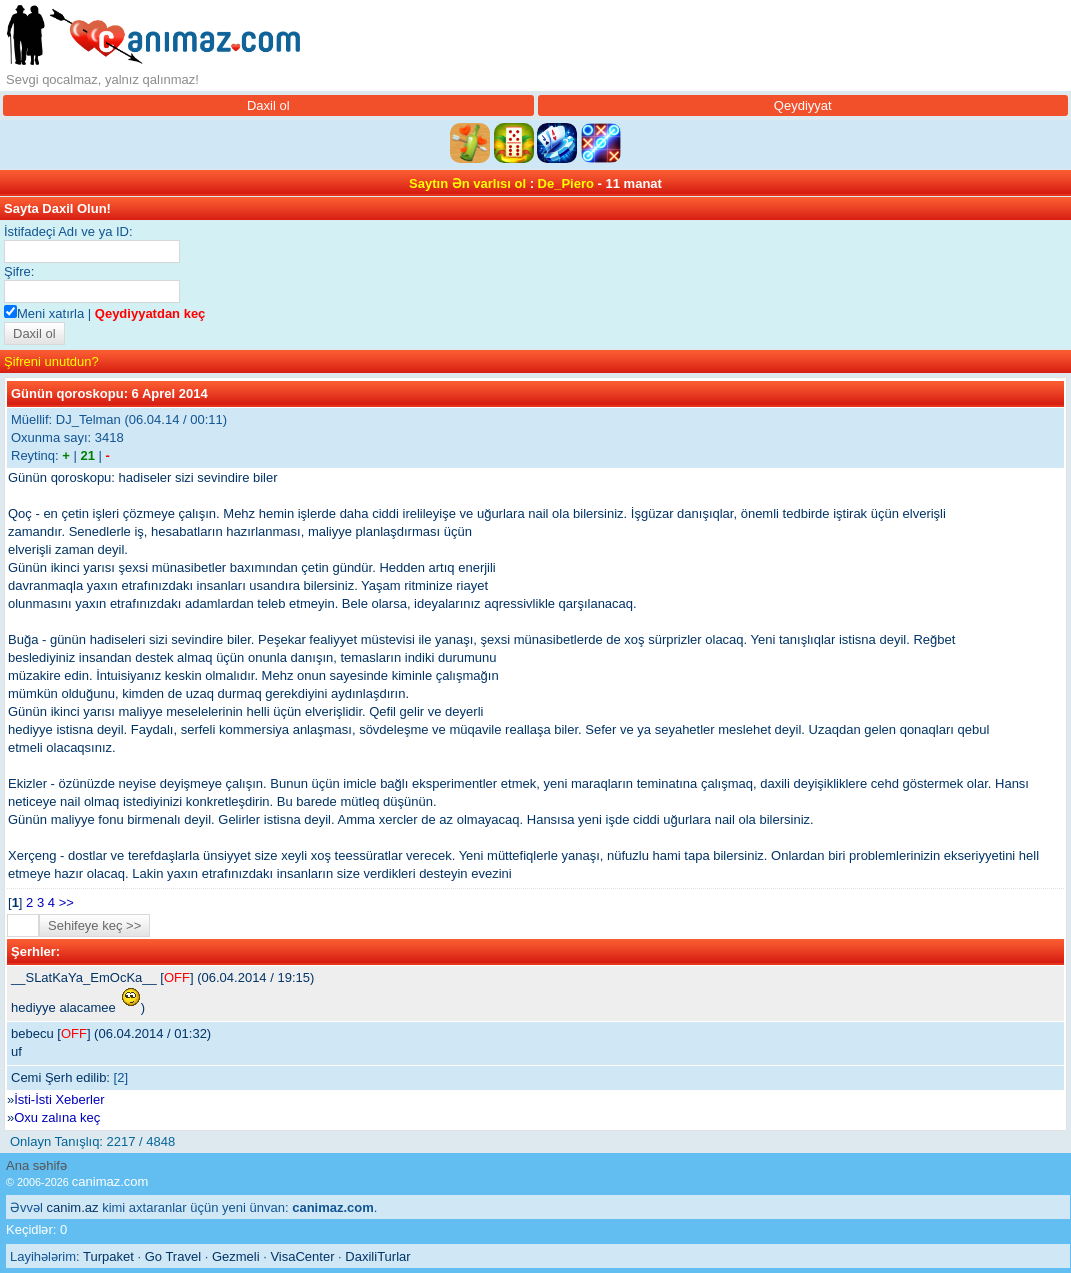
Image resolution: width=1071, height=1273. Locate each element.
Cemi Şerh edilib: (60, 1077)
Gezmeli (236, 1256)
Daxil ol (268, 105)
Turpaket (108, 1256)
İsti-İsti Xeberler (59, 1099)
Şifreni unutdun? (51, 361)
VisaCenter (302, 1256)
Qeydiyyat (803, 105)
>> (66, 902)
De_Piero (566, 183)
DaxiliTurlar (377, 1256)
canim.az (73, 1207)
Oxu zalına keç (57, 1117)
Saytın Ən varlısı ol (467, 183)
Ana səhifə (36, 1165)
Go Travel (173, 1256)
